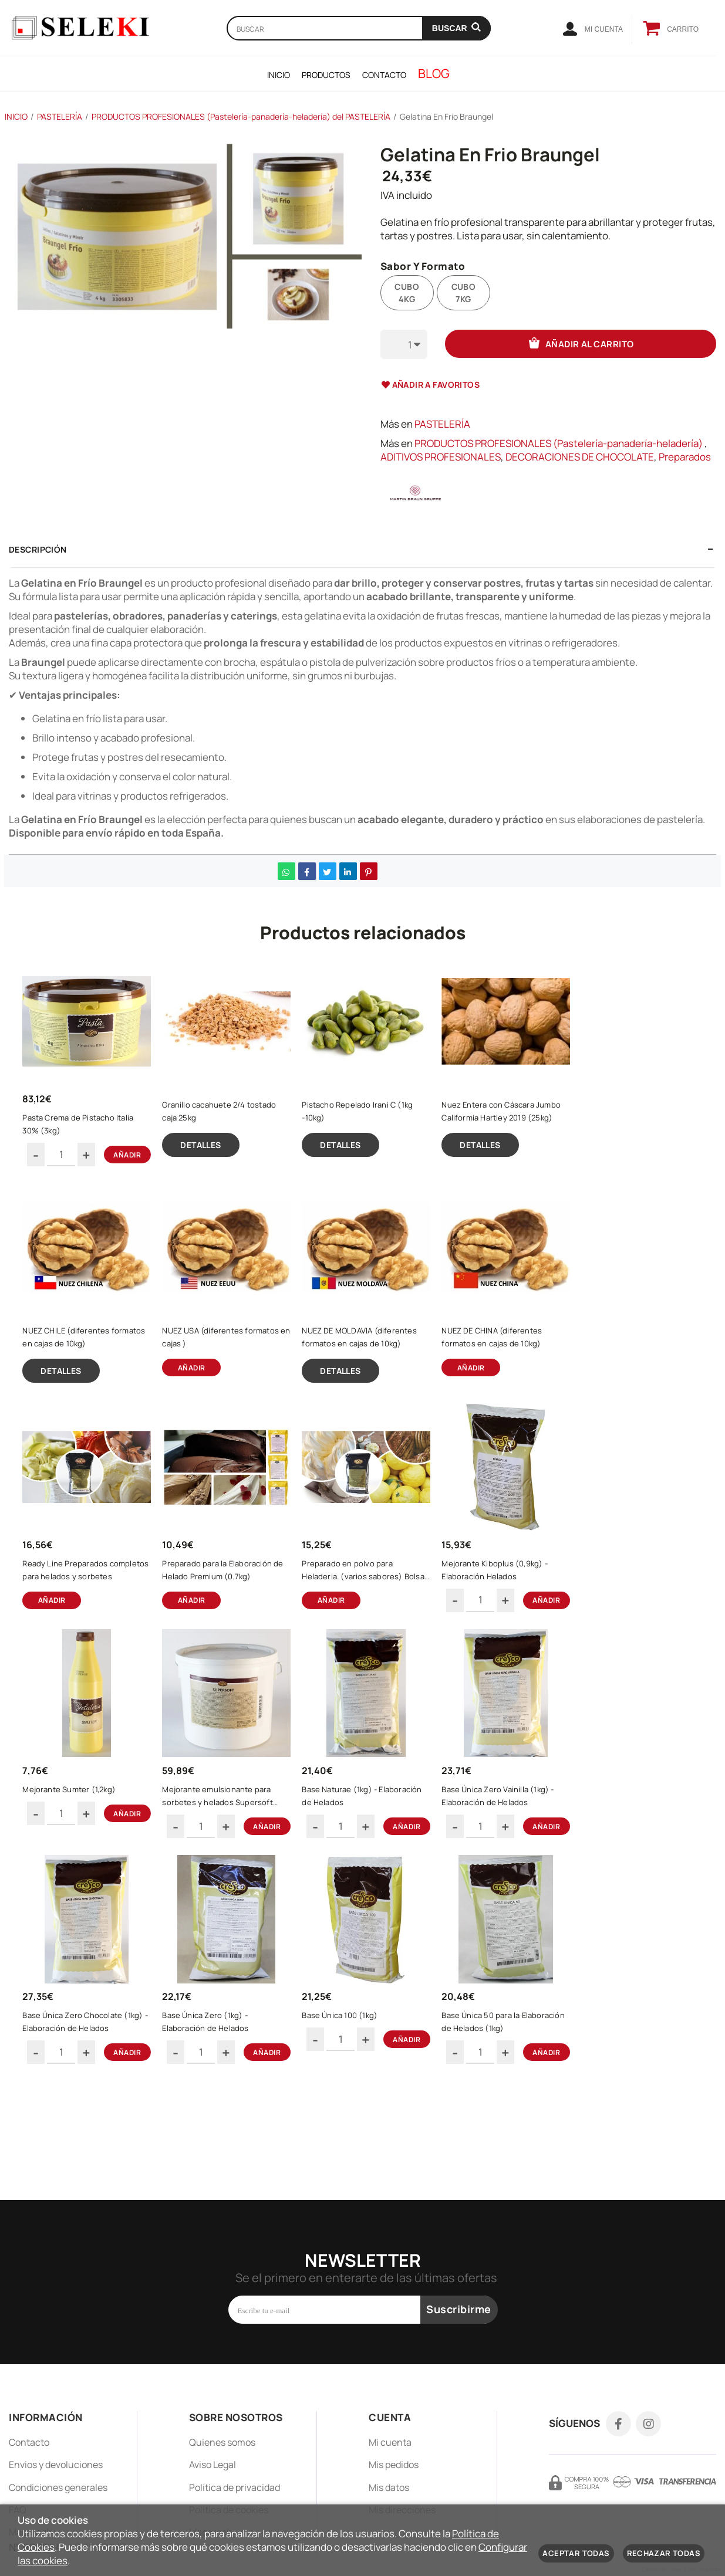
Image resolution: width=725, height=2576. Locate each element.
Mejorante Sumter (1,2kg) (80, 1854)
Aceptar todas (575, 2553)
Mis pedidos (394, 2465)
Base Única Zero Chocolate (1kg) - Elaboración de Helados (90, 2105)
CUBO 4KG (406, 292)
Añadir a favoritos (430, 384)
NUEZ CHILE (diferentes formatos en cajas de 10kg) (83, 1366)
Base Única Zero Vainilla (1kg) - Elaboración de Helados (509, 1861)
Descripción (38, 549)
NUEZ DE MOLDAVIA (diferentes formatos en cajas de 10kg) (370, 1366)
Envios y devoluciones (56, 2465)
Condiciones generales (58, 2487)
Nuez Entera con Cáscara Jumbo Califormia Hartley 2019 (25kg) (508, 1123)
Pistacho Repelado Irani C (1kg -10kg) (368, 1122)
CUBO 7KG (463, 292)
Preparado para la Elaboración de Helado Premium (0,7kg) (215, 1617)
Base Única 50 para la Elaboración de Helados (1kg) (506, 2105)
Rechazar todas (663, 2553)
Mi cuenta (390, 2442)
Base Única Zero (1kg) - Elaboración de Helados (217, 2105)
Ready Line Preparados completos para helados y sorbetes (81, 1617)
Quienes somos (222, 2442)
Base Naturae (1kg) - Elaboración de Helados (356, 1861)
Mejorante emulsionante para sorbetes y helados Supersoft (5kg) (229, 1861)
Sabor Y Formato (423, 266)
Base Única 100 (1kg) (351, 2098)
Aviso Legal (212, 2465)
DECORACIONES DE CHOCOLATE (579, 456)
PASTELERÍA (442, 424)
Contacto (29, 2442)
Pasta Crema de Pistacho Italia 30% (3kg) (89, 1135)
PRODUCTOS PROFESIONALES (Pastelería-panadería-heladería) (558, 443)
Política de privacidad (234, 2487)
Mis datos (389, 2487)
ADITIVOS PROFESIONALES (440, 456)
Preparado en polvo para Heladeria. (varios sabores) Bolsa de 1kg (363, 1617)
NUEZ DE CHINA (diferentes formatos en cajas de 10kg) (503, 1366)
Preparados (685, 456)
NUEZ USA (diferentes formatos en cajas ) (214, 1366)
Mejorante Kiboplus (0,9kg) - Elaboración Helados (506, 1617)
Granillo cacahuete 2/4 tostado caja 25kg (231, 1122)
